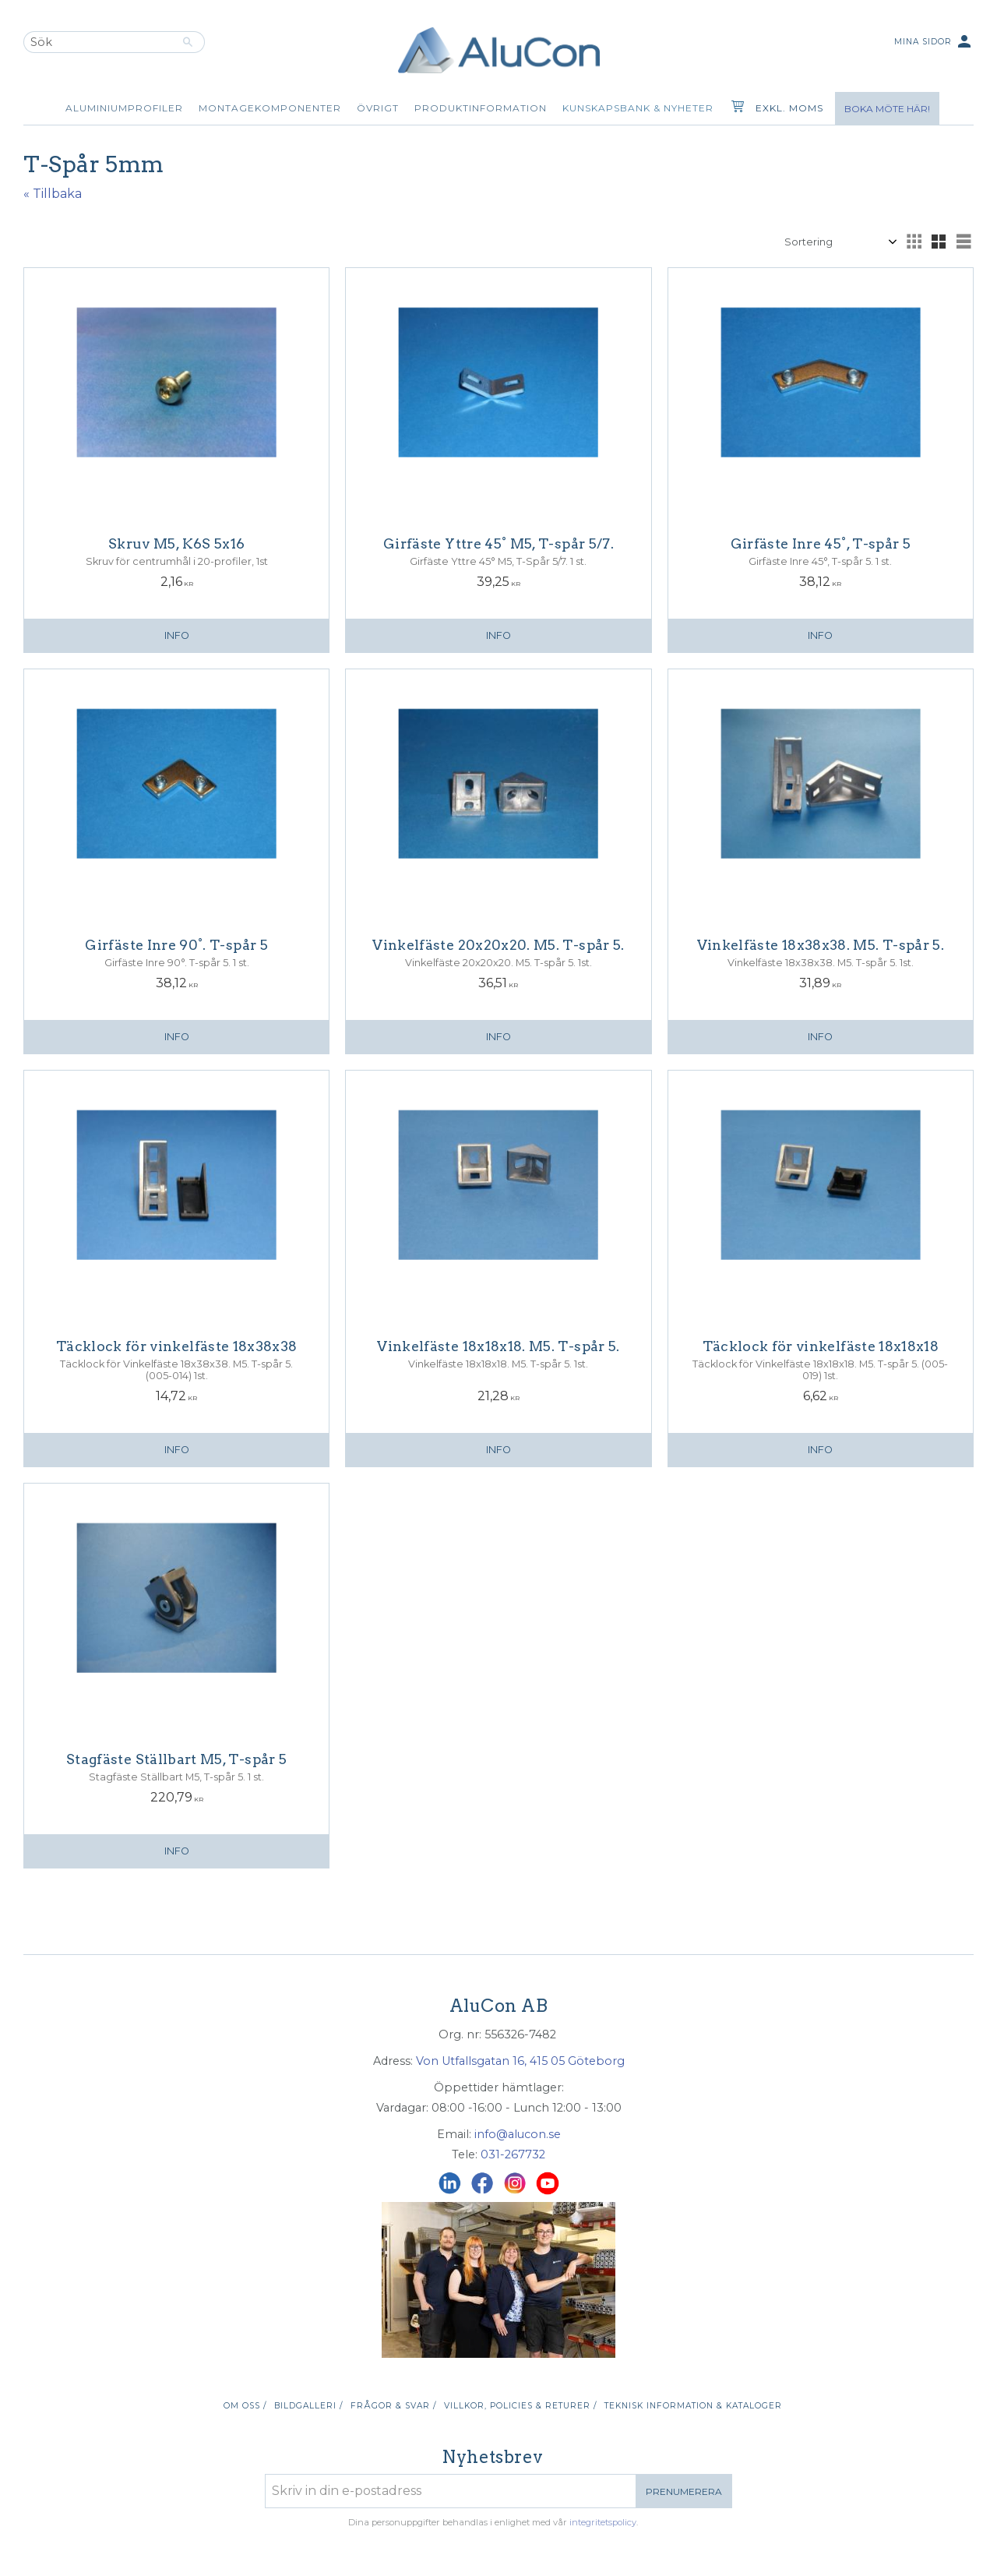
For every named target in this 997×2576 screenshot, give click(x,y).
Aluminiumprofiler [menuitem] (124, 108)
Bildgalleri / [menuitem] (308, 2406)
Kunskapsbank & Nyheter (637, 108)
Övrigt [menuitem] (378, 108)
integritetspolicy (602, 2522)
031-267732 (513, 2154)
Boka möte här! (887, 109)
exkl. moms (789, 108)
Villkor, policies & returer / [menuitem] (520, 2406)
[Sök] (188, 42)
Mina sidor (934, 42)
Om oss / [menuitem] (245, 2406)
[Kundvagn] (734, 108)
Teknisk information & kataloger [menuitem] (693, 2406)
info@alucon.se (517, 2134)
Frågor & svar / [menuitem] (393, 2406)
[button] (914, 241)
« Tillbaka (52, 193)
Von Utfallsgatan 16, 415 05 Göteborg (520, 2061)
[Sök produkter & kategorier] (97, 42)
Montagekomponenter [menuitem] (270, 108)
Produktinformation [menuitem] (480, 108)
